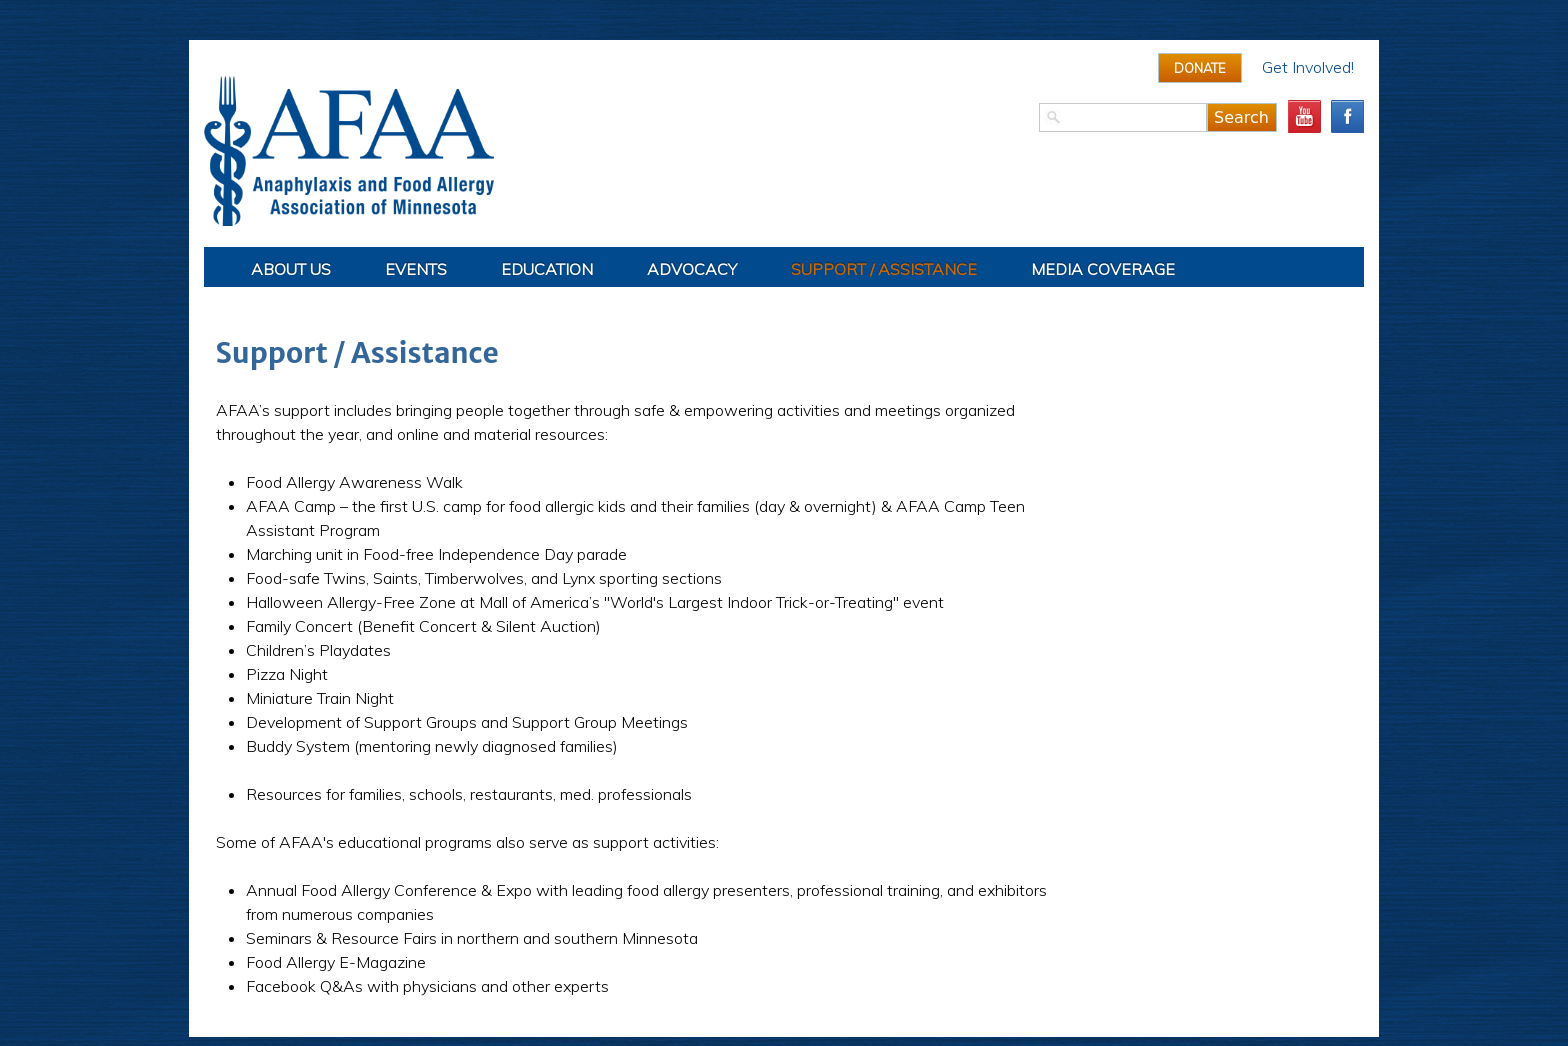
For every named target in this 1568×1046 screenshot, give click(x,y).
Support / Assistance (884, 269)
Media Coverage (1103, 269)
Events (416, 269)
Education (547, 269)
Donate (1200, 68)
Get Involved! (1308, 67)
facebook (1347, 116)
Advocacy (692, 269)
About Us (291, 269)
